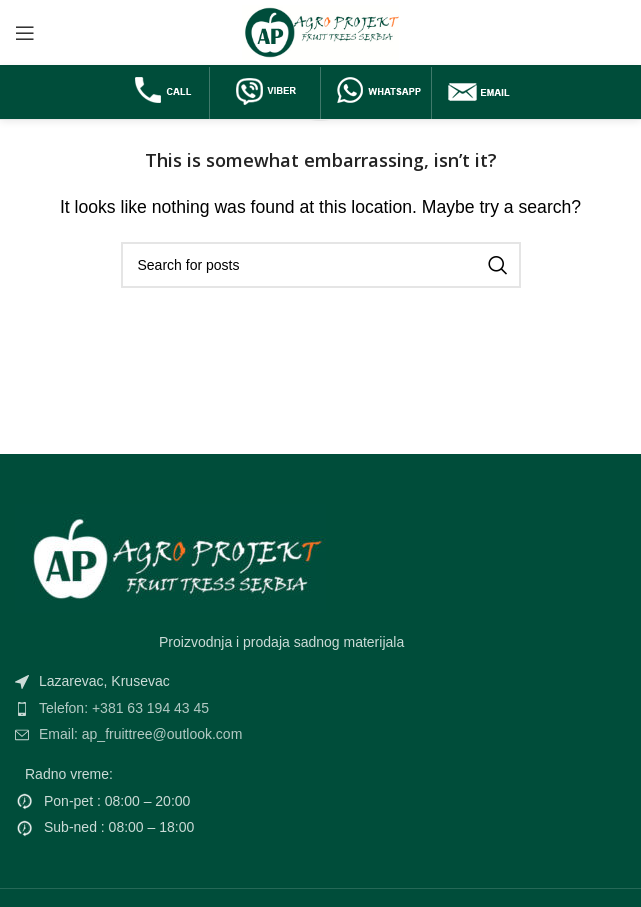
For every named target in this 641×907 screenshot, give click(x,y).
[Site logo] (320, 31)
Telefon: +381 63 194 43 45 (124, 708)
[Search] (321, 265)
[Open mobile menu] (25, 33)
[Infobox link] (164, 93)
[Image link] (170, 556)
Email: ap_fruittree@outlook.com (140, 734)
